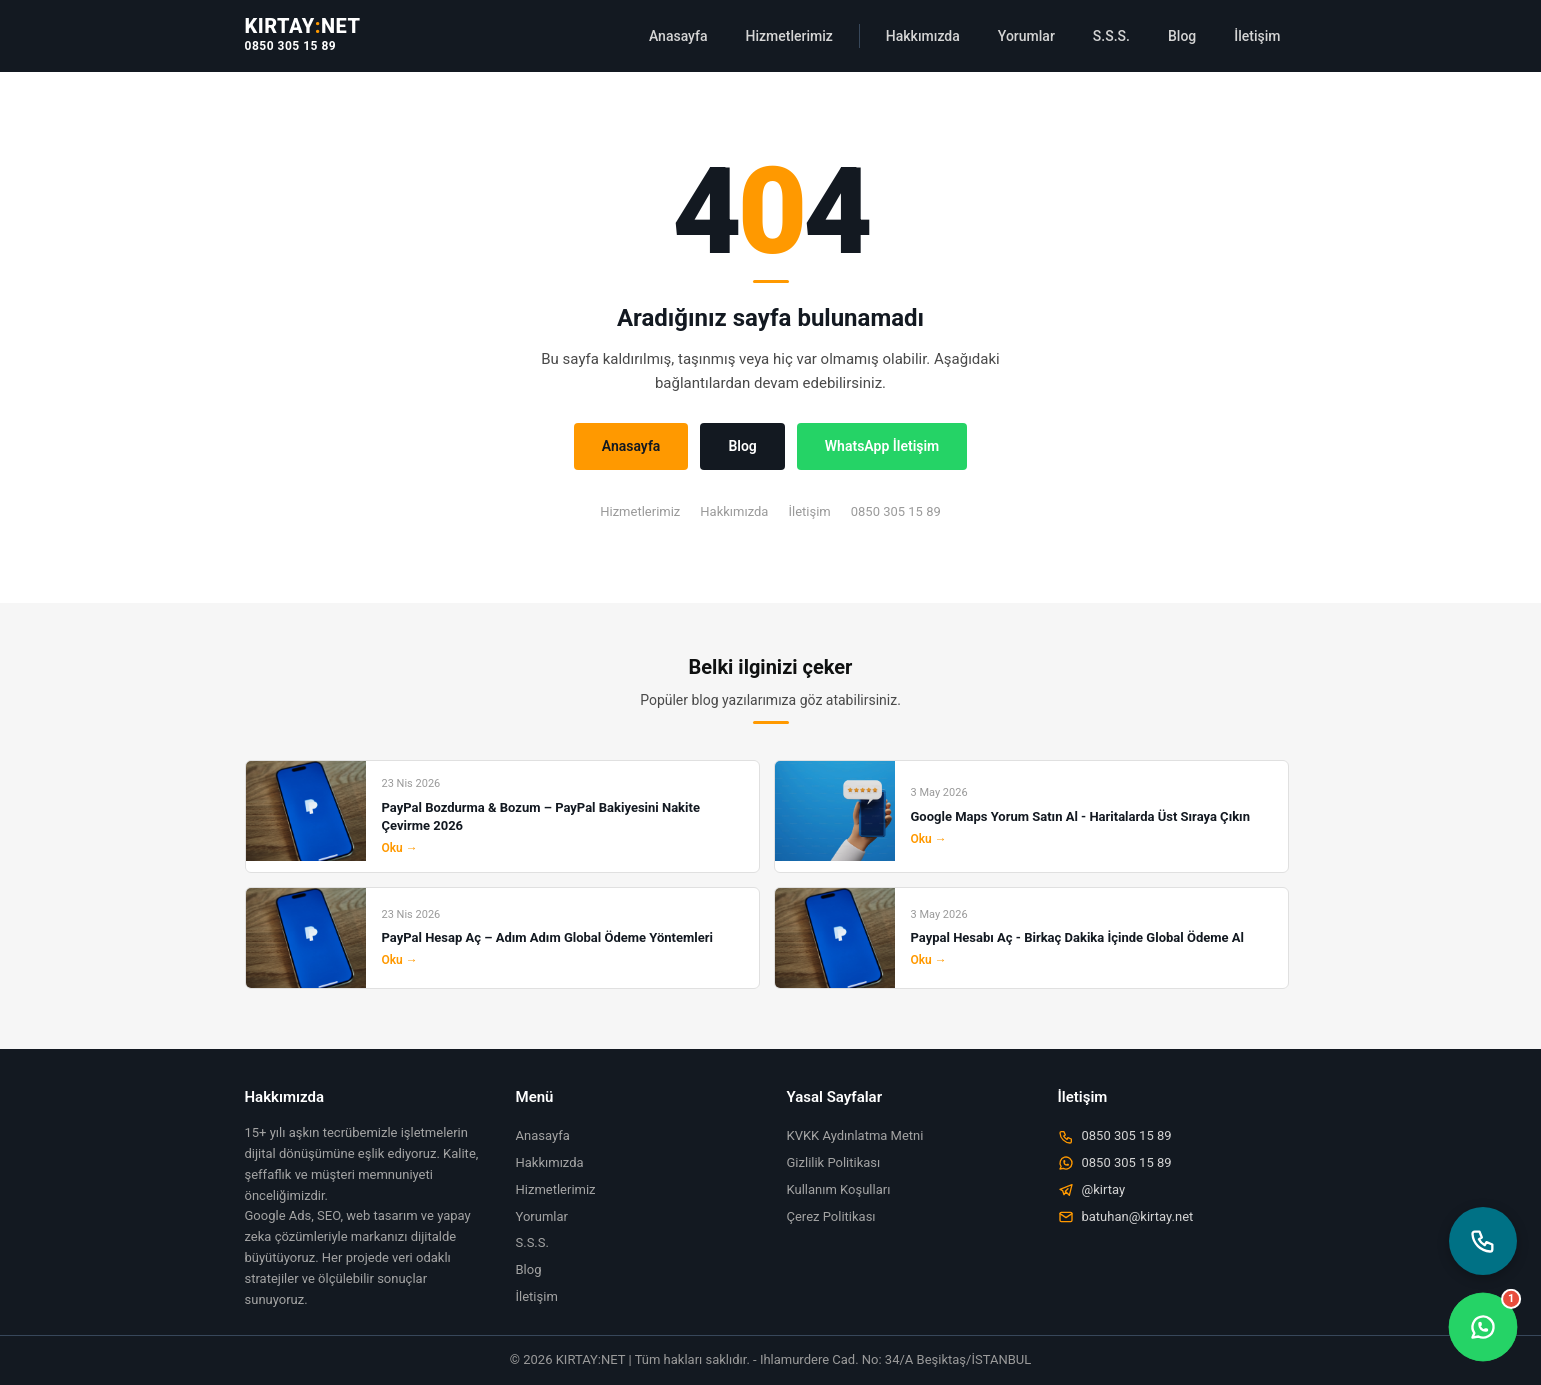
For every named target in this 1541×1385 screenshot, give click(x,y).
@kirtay (1092, 1190)
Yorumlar (1026, 36)
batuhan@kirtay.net (1126, 1217)
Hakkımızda (923, 36)
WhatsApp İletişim (882, 446)
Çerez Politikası (831, 1216)
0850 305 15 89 (291, 46)
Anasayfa (678, 36)
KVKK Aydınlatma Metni (855, 1135)
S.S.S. (1111, 36)
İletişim (1257, 36)
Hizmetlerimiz (789, 36)
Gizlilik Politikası (834, 1162)
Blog (1182, 36)
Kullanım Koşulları (839, 1189)
